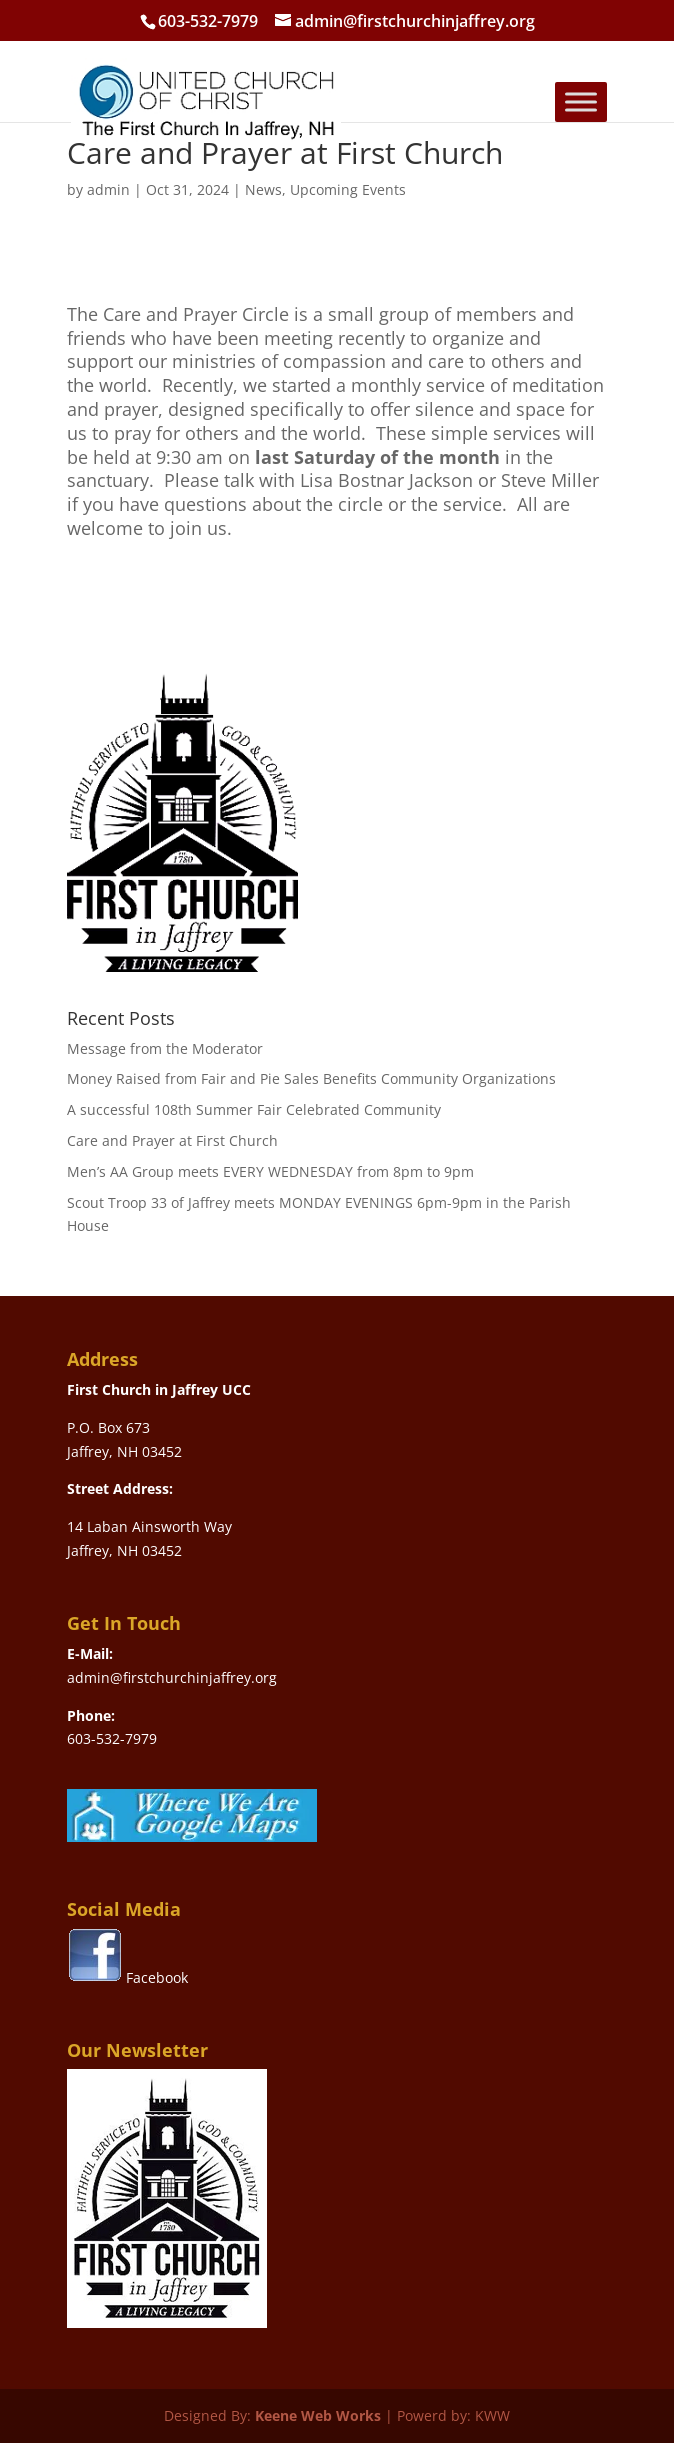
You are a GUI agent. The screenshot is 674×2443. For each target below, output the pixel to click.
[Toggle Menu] (581, 101)
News (263, 189)
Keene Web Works (318, 2415)
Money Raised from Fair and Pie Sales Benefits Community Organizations (311, 1078)
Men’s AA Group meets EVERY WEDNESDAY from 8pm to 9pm (270, 1171)
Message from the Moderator (165, 1048)
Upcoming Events (348, 189)
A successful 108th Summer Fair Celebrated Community (254, 1109)
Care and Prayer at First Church (172, 1140)
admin (108, 189)
